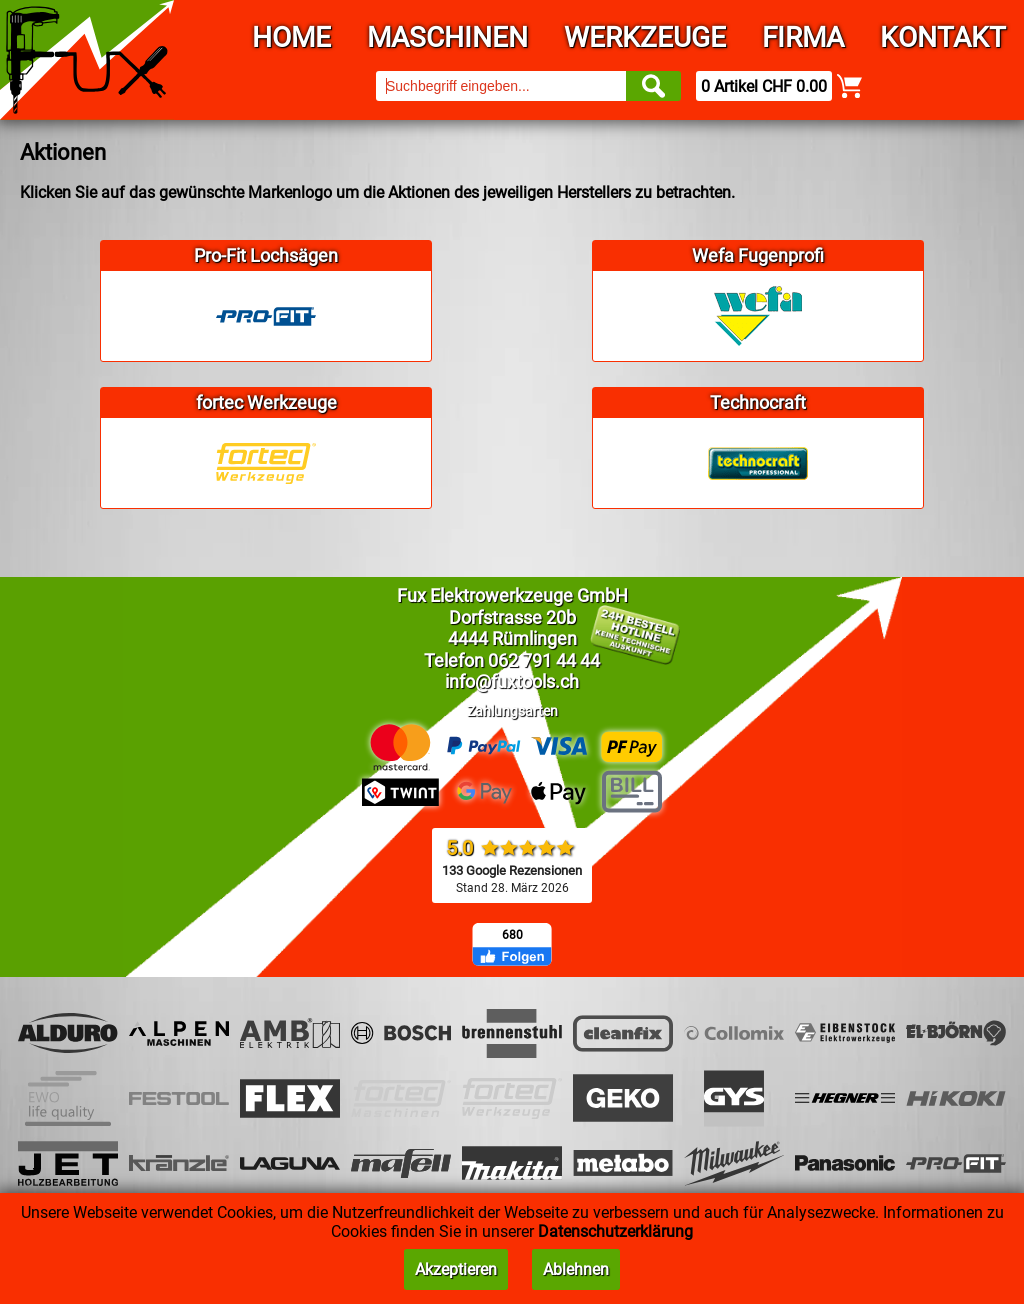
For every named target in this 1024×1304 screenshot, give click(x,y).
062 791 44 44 (544, 660)
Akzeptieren (456, 1269)
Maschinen (447, 37)
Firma (803, 37)
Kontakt (943, 37)
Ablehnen (576, 1269)
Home (291, 37)
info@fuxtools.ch (512, 681)
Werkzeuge (645, 37)
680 (512, 935)
